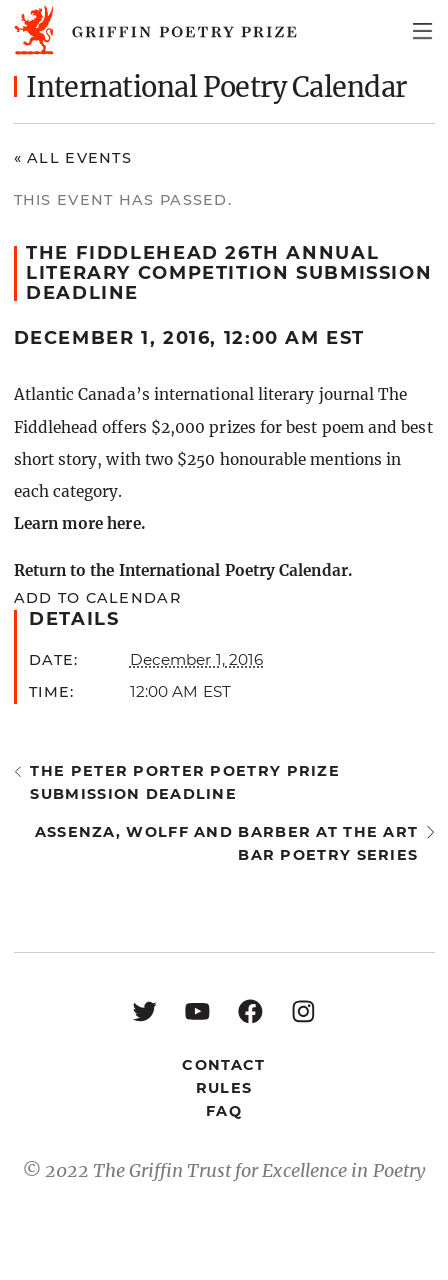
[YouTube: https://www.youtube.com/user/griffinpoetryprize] (197, 1010)
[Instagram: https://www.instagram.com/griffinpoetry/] (303, 1010)
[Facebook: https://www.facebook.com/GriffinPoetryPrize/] (250, 1010)
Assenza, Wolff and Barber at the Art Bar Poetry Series (227, 843)
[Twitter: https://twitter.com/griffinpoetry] (144, 1010)
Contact (223, 1065)
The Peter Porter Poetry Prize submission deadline (185, 782)
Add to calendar (97, 598)
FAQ (224, 1111)
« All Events (73, 158)
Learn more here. (79, 523)
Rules (224, 1088)
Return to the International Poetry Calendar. (183, 570)
